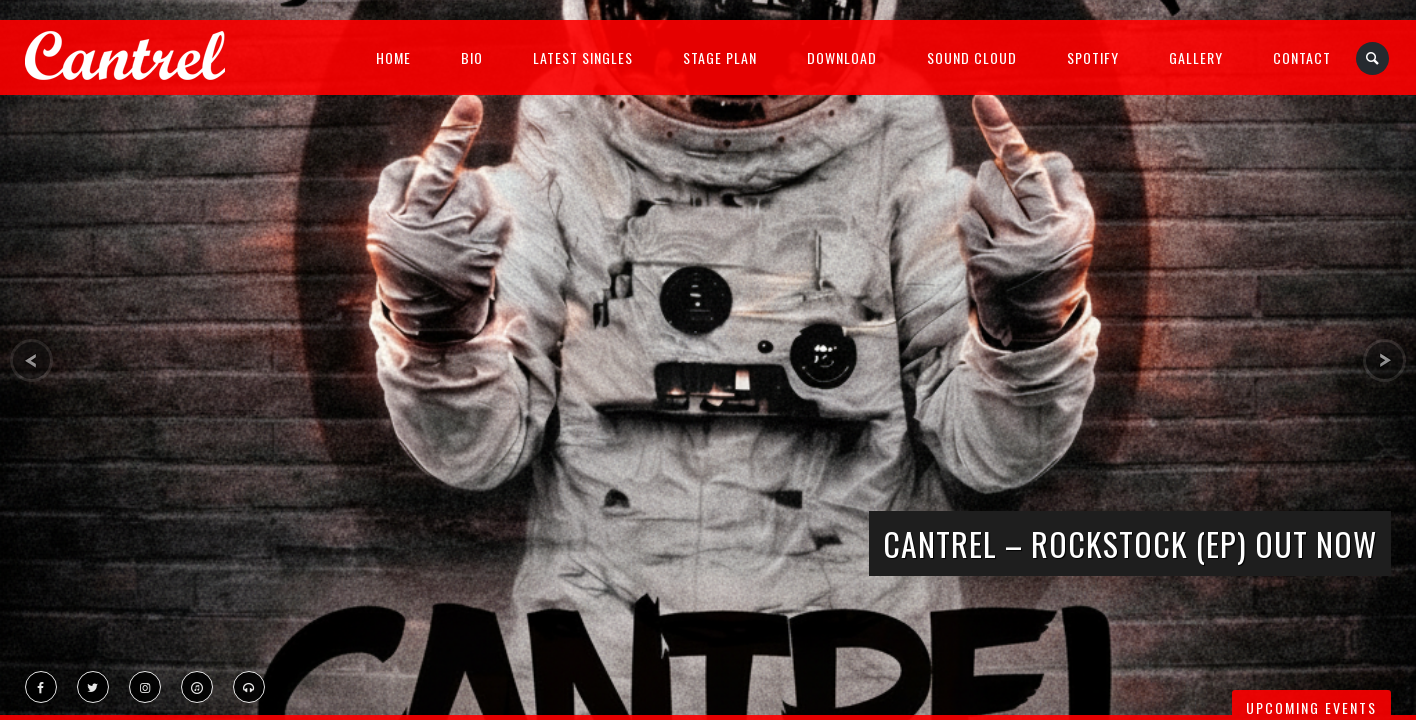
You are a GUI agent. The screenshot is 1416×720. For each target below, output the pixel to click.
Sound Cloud (972, 57)
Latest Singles (583, 57)
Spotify (1093, 57)
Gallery (1196, 57)
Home (393, 57)
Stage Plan (720, 57)
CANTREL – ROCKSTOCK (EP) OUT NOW (1130, 543)
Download (842, 57)
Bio (472, 57)
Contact (1302, 57)
